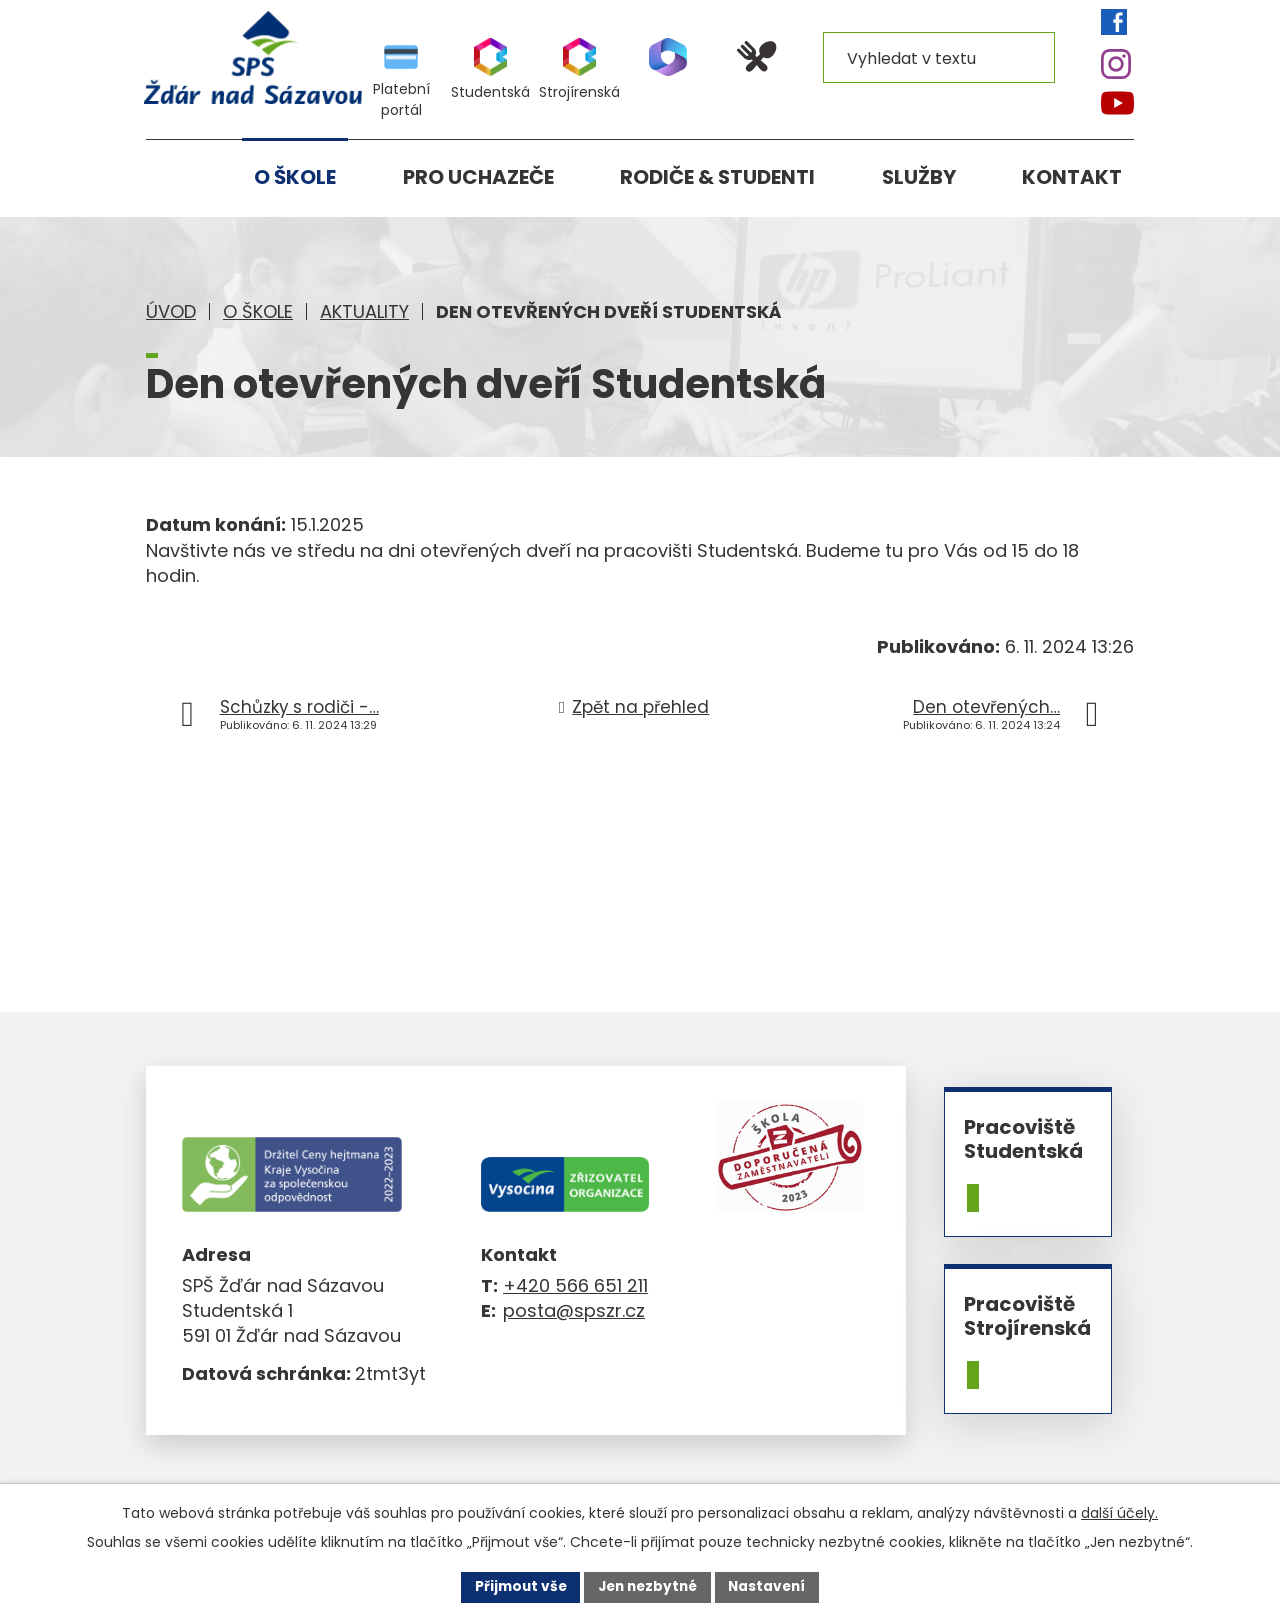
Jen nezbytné (647, 1586)
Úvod (171, 311)
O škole (258, 311)
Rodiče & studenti (717, 177)
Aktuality (364, 311)
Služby (919, 177)
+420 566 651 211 (575, 1285)
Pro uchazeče (478, 177)
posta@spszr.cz (574, 1310)
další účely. (1119, 1512)
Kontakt (1072, 177)
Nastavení (772, 1586)
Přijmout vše (515, 1586)
